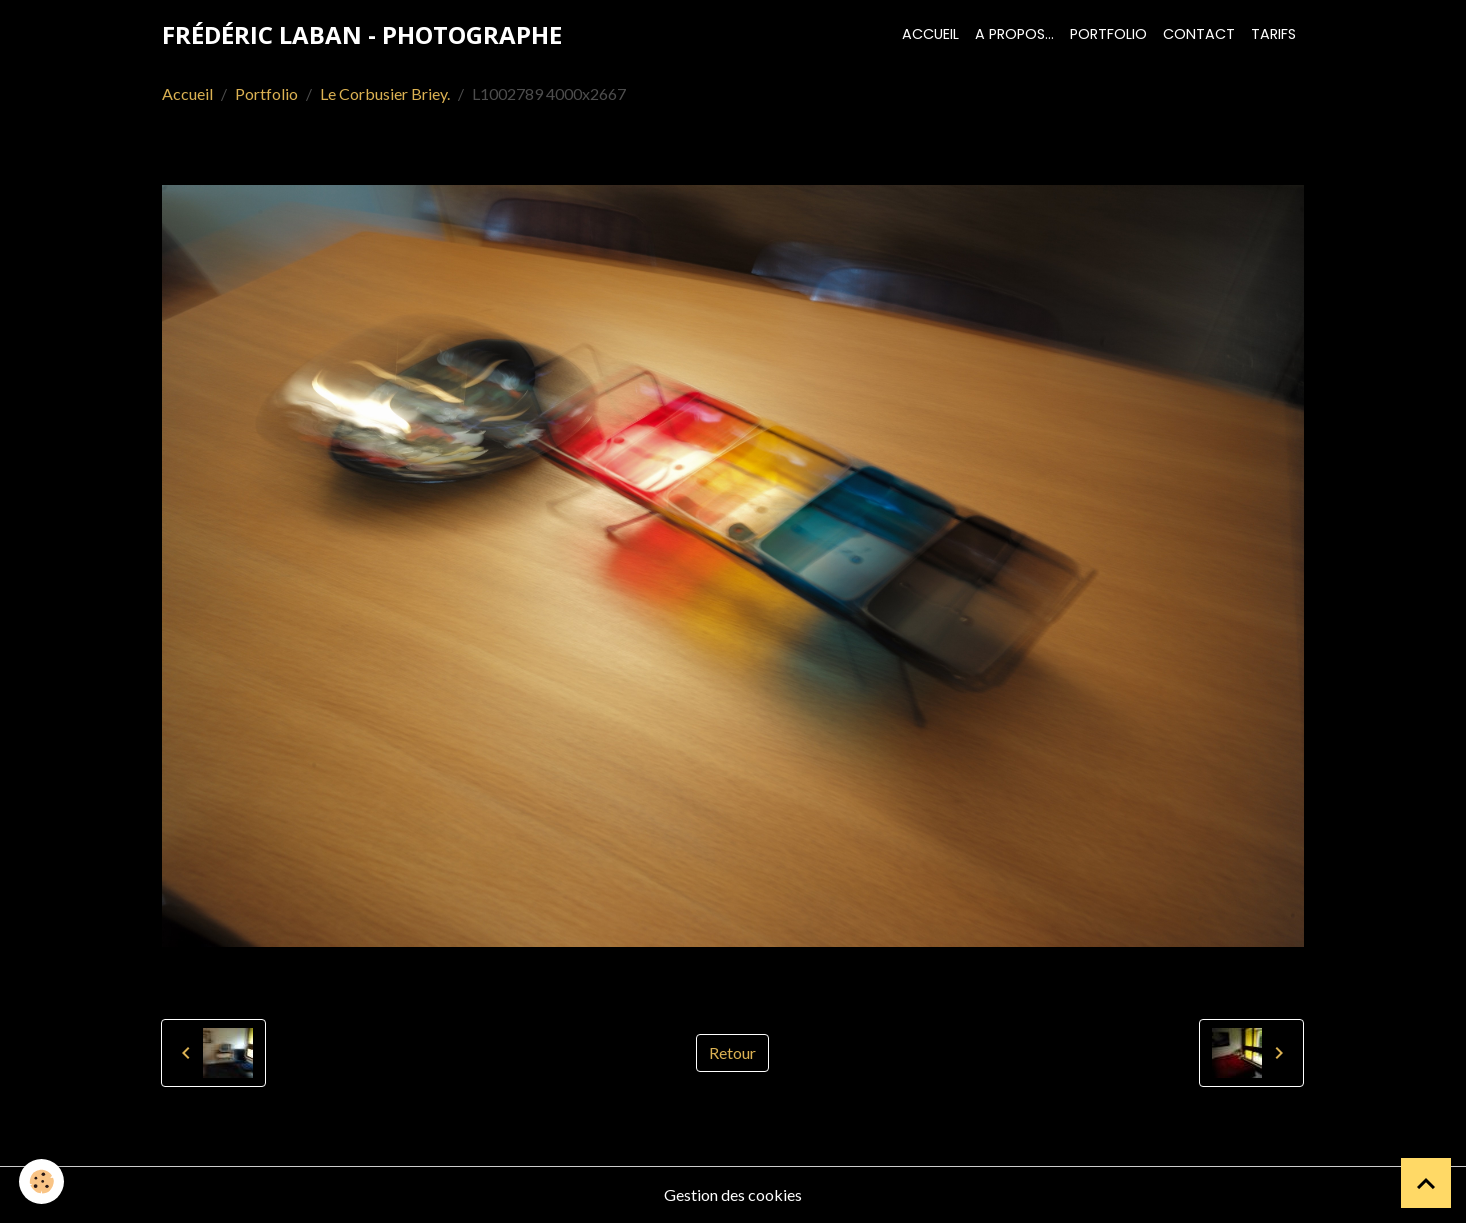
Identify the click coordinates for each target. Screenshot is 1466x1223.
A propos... (1014, 34)
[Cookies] (42, 1181)
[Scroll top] (1426, 1183)
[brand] (362, 35)
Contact (1199, 34)
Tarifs (1273, 34)
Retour (732, 1052)
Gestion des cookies (733, 1194)
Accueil (930, 34)
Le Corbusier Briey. (385, 93)
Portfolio (1108, 34)
